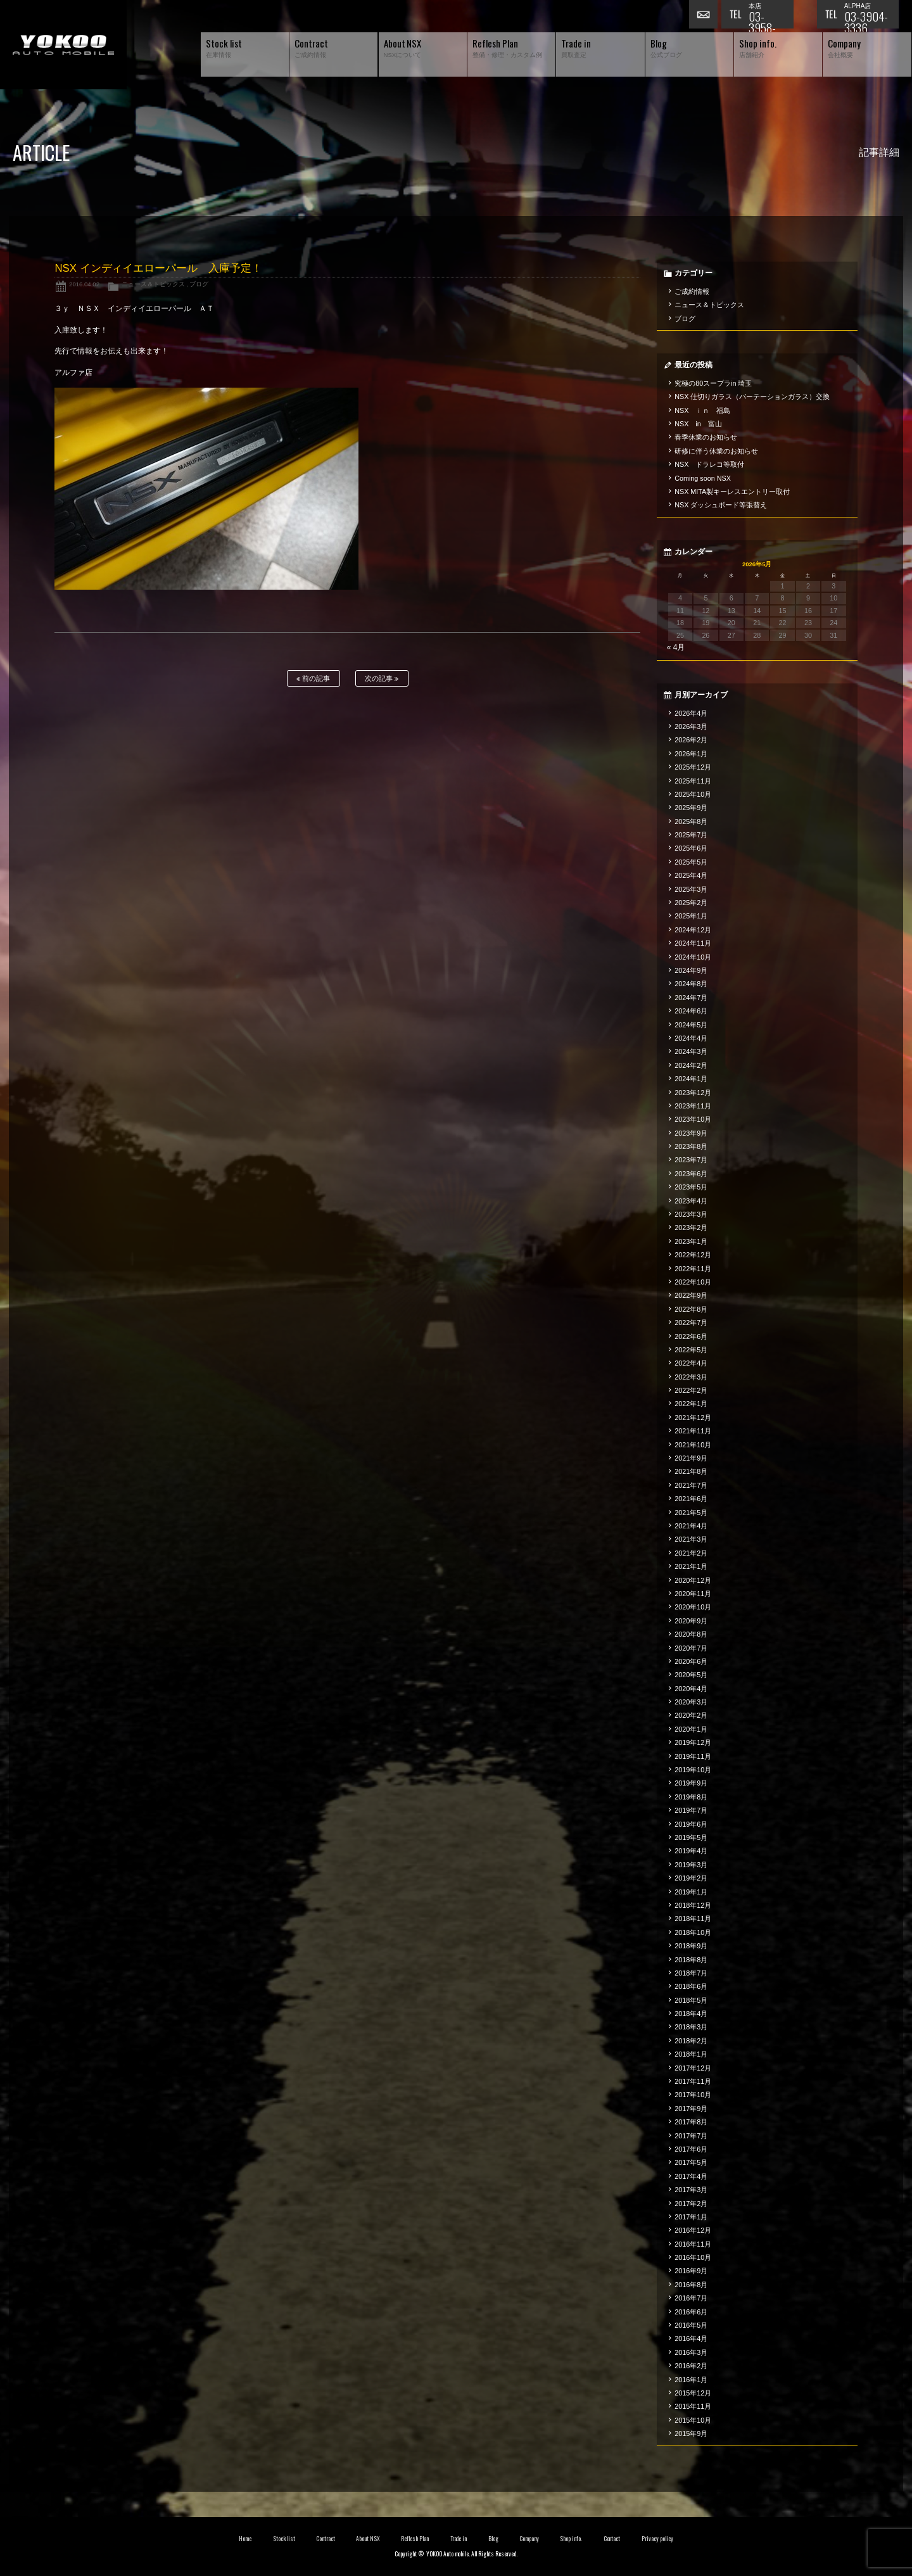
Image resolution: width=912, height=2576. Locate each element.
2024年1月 (690, 1078)
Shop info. (571, 2538)
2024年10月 (692, 957)
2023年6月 (690, 1173)
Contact (612, 2538)
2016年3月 (690, 2352)
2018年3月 (690, 2027)
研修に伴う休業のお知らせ (716, 451)
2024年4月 (690, 1038)
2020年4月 (690, 1688)
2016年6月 (690, 2312)
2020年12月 (692, 1580)
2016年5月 (690, 2325)
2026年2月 (690, 740)
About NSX (368, 2538)
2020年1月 (690, 1729)
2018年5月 (690, 2000)
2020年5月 (690, 1674)
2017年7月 (690, 2136)
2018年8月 (690, 1960)
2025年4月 (690, 875)
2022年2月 (690, 1390)
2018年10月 (692, 1932)
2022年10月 (692, 1282)
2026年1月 (690, 754)
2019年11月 (692, 1756)
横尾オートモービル (63, 44)
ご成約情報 (691, 291)
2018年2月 (690, 2041)
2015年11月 (692, 2406)
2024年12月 (692, 930)
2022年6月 (690, 1336)
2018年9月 (690, 1946)
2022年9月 (690, 1295)
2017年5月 (690, 2162)
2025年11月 (692, 781)
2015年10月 (692, 2420)
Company (529, 2538)
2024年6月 (690, 1011)
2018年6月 (690, 1986)
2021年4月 (690, 1526)
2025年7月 (690, 835)
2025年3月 (690, 889)
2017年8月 (690, 2122)
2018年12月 (692, 1905)
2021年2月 (690, 1553)
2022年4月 (690, 1363)
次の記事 (381, 679)
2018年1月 (690, 2054)
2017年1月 (690, 2217)
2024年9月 (690, 970)
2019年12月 (692, 1742)
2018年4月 (690, 2013)
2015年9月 (690, 2433)
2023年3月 (690, 1214)
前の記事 (313, 679)
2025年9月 (690, 807)
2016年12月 (692, 2230)
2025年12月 (692, 767)
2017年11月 (692, 2081)
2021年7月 (690, 1485)
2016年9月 (690, 2271)
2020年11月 (692, 1593)
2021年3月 (690, 1539)
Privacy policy (657, 2538)
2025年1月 (690, 916)
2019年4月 (690, 1851)
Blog (493, 2538)
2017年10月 (692, 2094)
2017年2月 (690, 2203)
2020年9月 (690, 1621)
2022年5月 (690, 1350)
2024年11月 (692, 943)
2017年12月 (692, 2068)
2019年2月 (690, 1878)
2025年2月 (690, 902)
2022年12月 (692, 1255)
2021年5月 (690, 1512)
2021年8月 (690, 1471)
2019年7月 (690, 1810)
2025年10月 (692, 794)
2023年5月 (690, 1187)
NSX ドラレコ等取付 (709, 464)
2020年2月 (690, 1715)
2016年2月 (690, 2366)
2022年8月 (690, 1309)
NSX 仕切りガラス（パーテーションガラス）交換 (752, 396)
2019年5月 (690, 1837)
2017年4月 (690, 2176)
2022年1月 (690, 1403)
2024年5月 (690, 1025)
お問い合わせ (705, 16)
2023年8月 (690, 1146)
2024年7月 (690, 997)
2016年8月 (690, 2284)
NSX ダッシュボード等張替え (720, 505)
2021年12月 (692, 1417)
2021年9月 (690, 1458)
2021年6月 (690, 1498)
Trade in (458, 2538)
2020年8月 (690, 1634)
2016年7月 (690, 2298)
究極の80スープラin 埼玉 (713, 383)
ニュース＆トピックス (153, 284)
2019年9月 (690, 1783)
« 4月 (676, 647)
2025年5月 (690, 862)
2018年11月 (692, 1918)
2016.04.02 (84, 284)
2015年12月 (692, 2393)
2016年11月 (692, 2244)
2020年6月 (690, 1661)
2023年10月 (692, 1119)
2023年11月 (692, 1106)
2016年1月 (690, 2379)
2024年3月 (690, 1051)
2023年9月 (690, 1133)
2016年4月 (690, 2338)
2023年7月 (690, 1160)
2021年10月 (692, 1445)
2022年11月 (692, 1268)
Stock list (284, 2538)
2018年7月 (690, 1973)
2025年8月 (690, 821)
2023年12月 (692, 1092)
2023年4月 (690, 1201)
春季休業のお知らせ (705, 437)
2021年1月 (690, 1566)
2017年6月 (690, 2149)
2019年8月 (690, 1797)
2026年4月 (690, 713)
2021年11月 (692, 1431)
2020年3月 (690, 1702)
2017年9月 (690, 2108)
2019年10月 (692, 1769)
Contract (325, 2538)
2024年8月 (690, 983)
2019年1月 (690, 1892)
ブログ (198, 284)
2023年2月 (690, 1227)
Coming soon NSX (702, 478)
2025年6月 (690, 848)
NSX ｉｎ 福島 (702, 410)
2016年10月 (692, 2257)
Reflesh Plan (415, 2538)
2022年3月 (690, 1377)
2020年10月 (692, 1607)
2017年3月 (690, 2189)
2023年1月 (690, 1241)
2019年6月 (690, 1824)
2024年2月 (690, 1065)
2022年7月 (690, 1322)
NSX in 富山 (698, 424)
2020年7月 (690, 1648)
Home (245, 2538)
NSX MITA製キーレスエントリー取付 (732, 491)
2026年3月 (690, 726)
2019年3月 (690, 1865)
